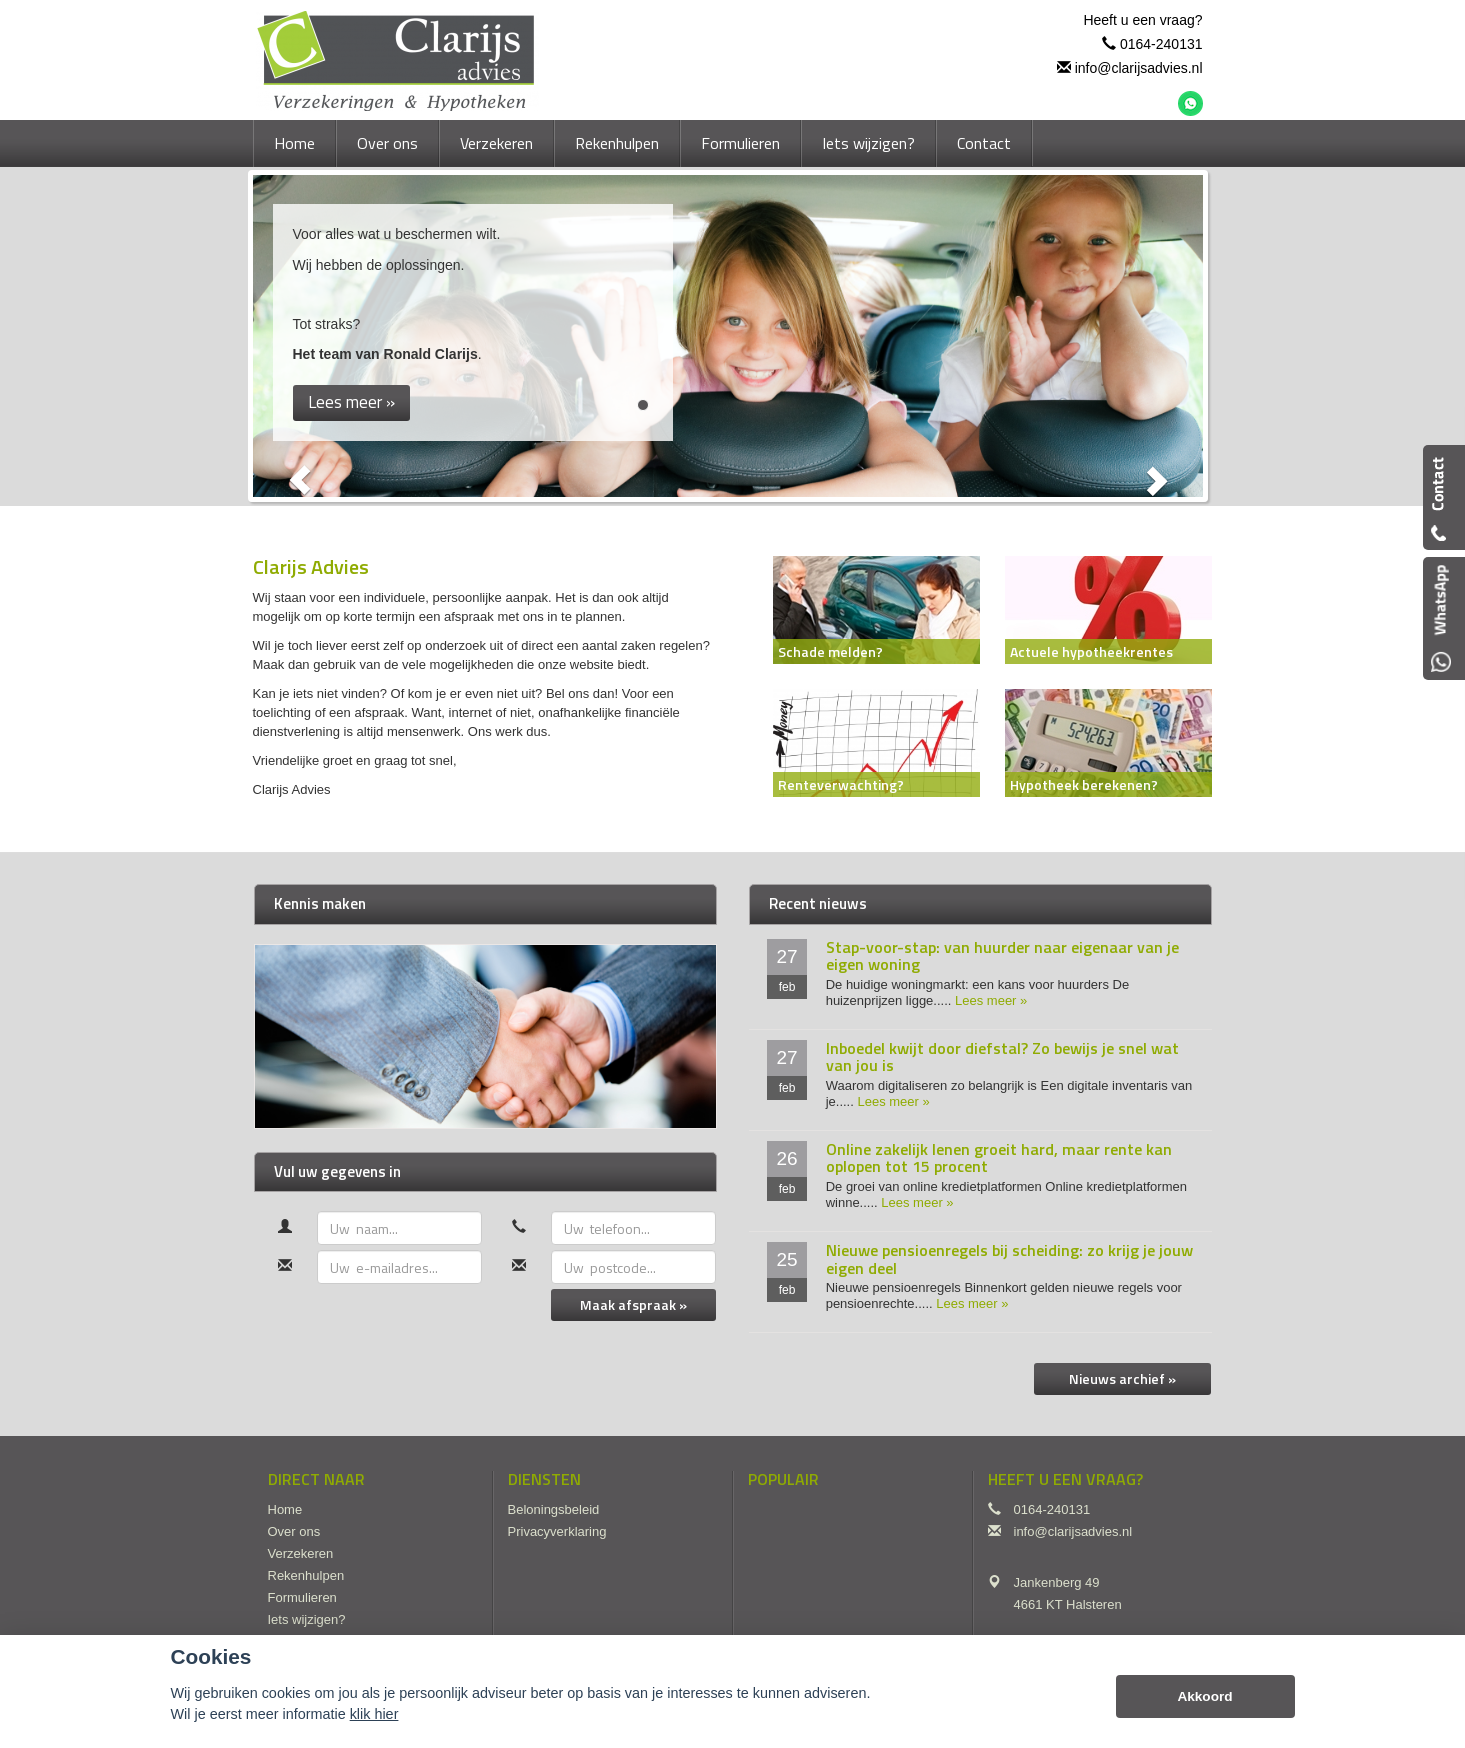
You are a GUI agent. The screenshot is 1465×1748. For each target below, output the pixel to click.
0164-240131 (1161, 44)
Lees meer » (991, 1000)
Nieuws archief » (1122, 1378)
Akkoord (1204, 1696)
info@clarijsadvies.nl (1139, 68)
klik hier (374, 1714)
